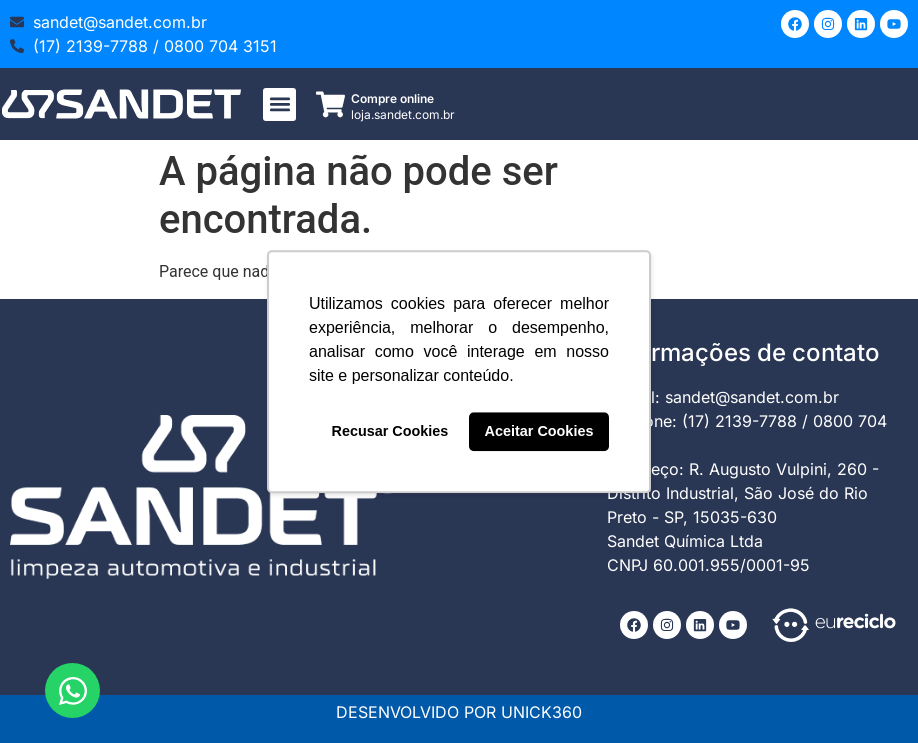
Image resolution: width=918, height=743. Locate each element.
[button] (279, 104)
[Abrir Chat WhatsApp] (72, 690)
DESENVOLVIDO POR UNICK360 (459, 712)
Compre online (392, 98)
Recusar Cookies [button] (390, 432)
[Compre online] (330, 104)
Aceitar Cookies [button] (539, 432)
